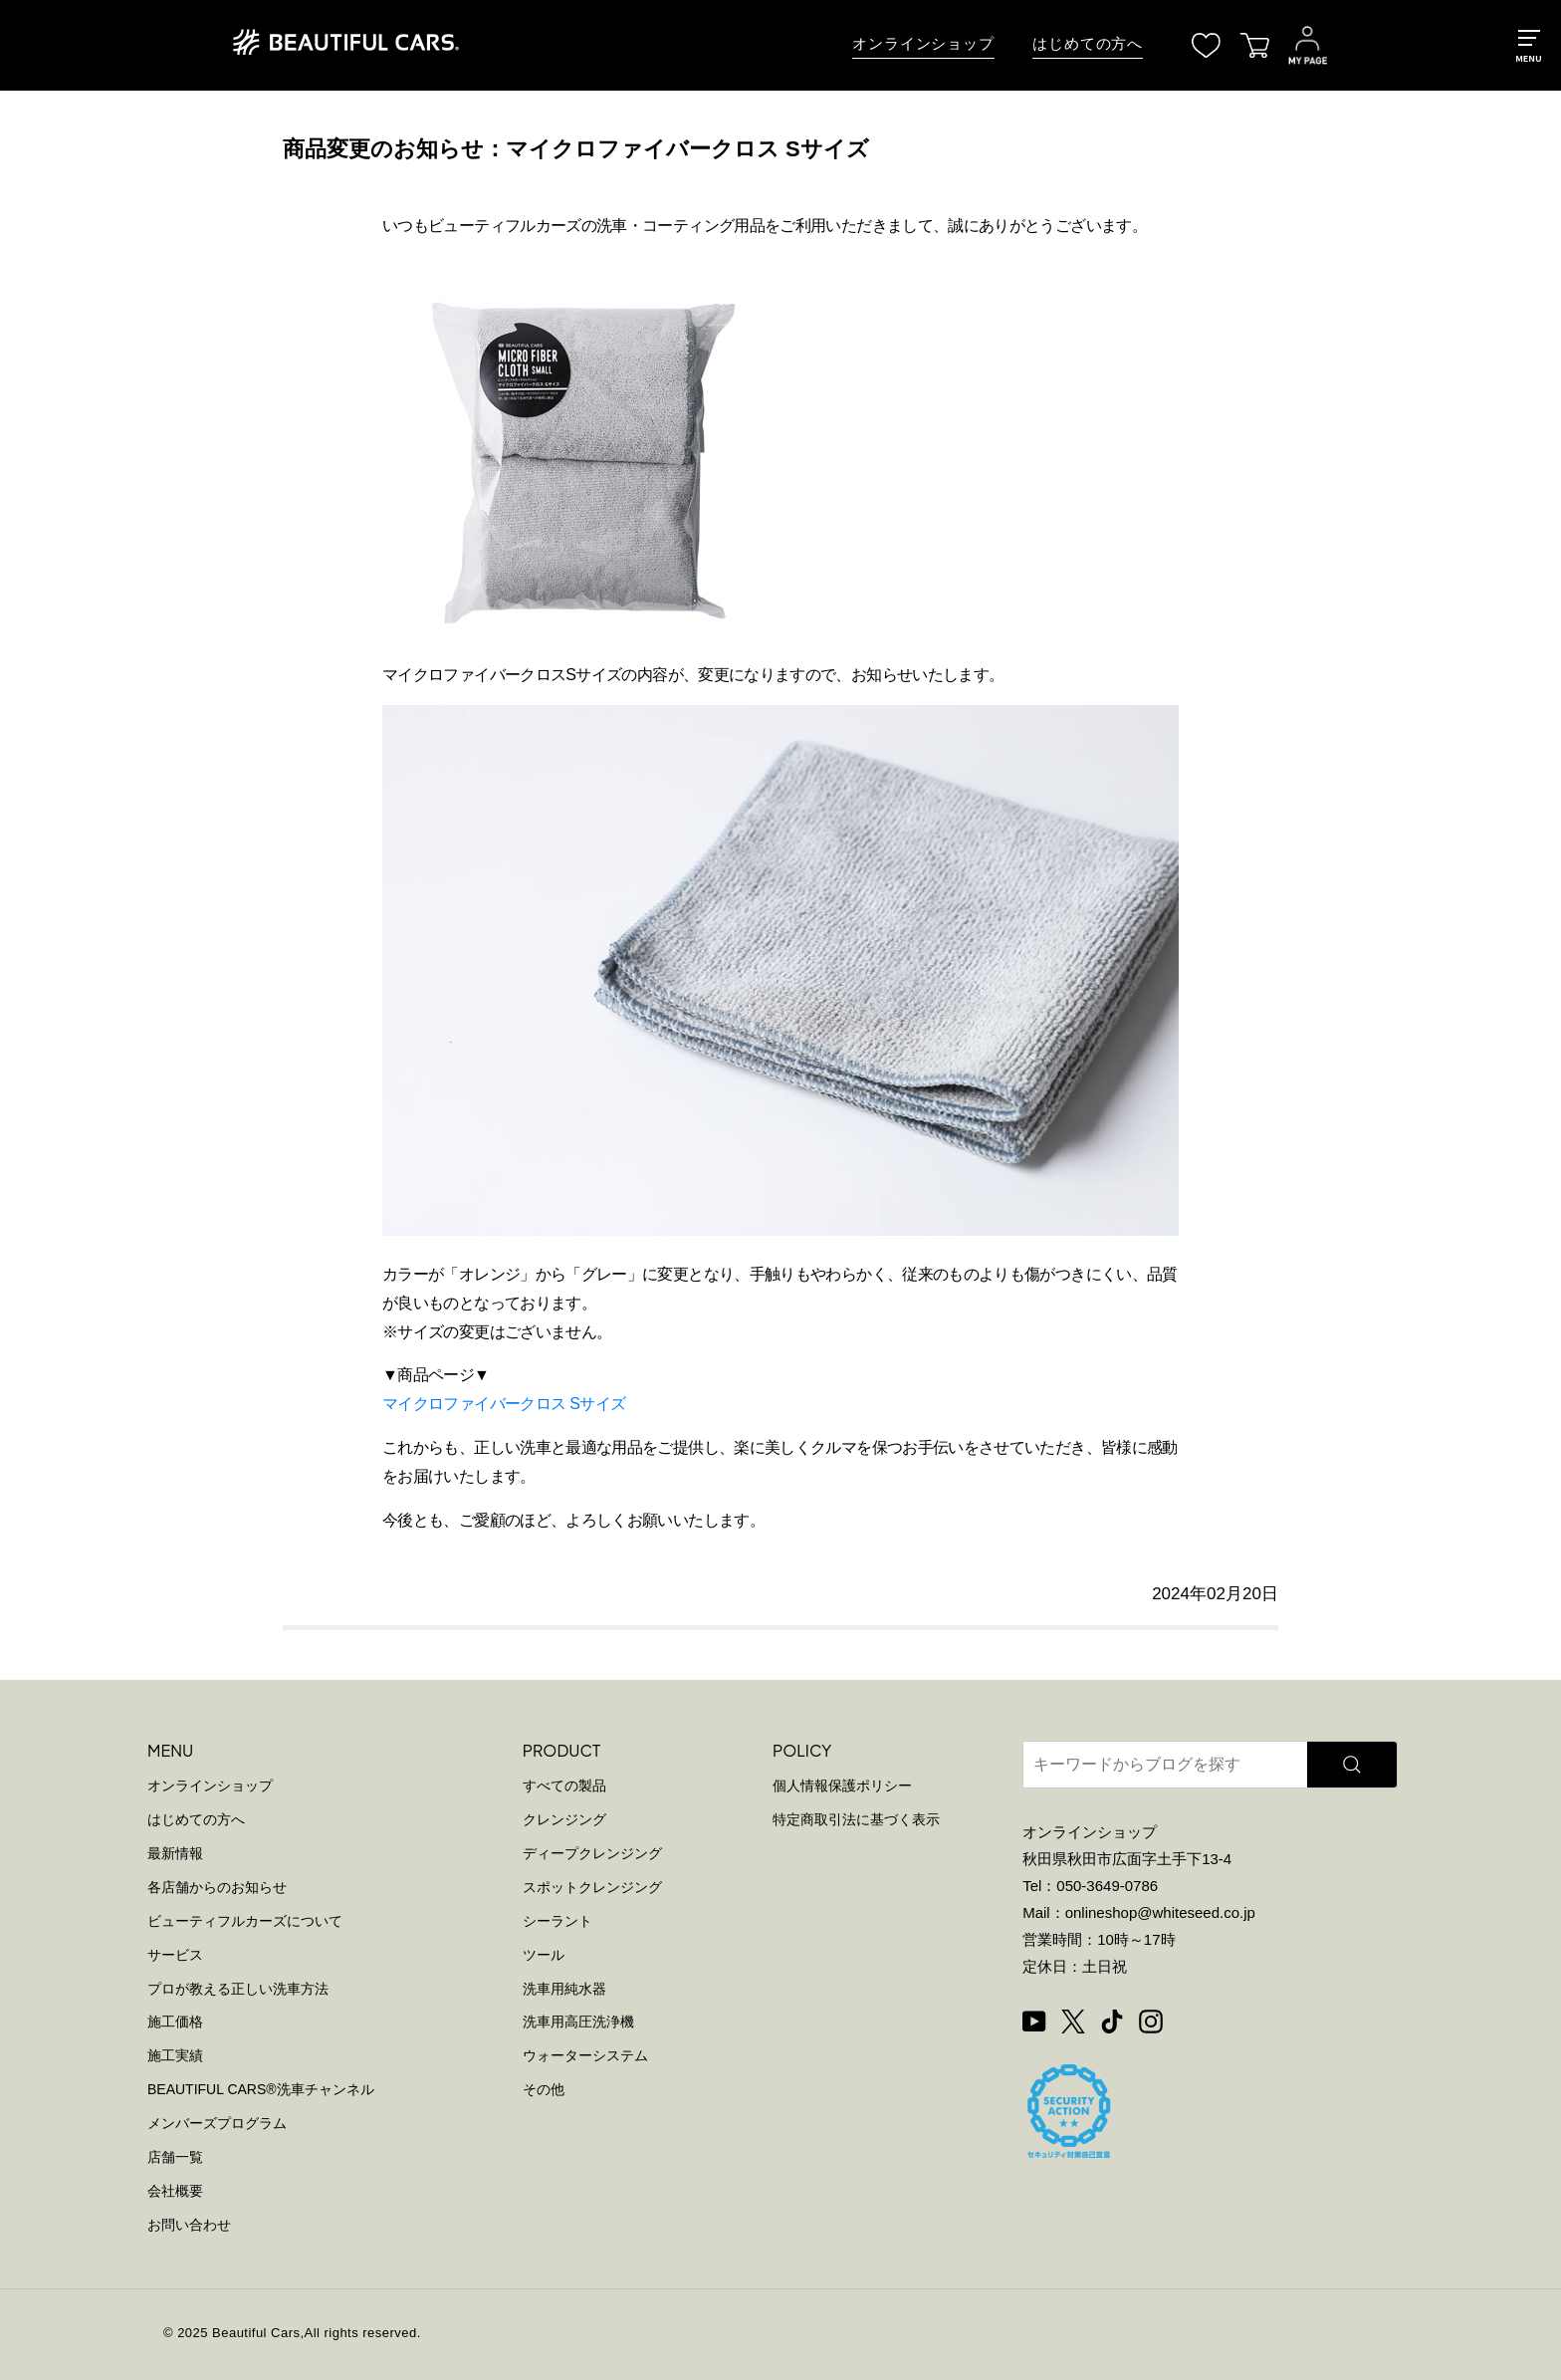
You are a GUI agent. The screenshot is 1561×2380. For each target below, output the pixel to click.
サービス (175, 1955)
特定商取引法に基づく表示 (856, 1819)
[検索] (1352, 1764)
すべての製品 (564, 1785)
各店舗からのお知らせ (217, 1887)
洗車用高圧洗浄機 (578, 2021)
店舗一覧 (175, 2157)
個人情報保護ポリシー (842, 1785)
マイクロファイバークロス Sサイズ (503, 1403)
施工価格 (175, 2021)
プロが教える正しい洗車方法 (238, 1989)
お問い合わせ (189, 2225)
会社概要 (175, 2191)
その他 (543, 2089)
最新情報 (175, 1853)
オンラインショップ (923, 44)
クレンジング (564, 1819)
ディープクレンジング (592, 1853)
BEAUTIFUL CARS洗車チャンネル (260, 2089)
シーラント (557, 1921)
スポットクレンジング (592, 1887)
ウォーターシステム (585, 2055)
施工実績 (175, 2055)
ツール (543, 1955)
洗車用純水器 (564, 1989)
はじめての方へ (1087, 44)
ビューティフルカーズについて (244, 1921)
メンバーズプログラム (217, 2123)
